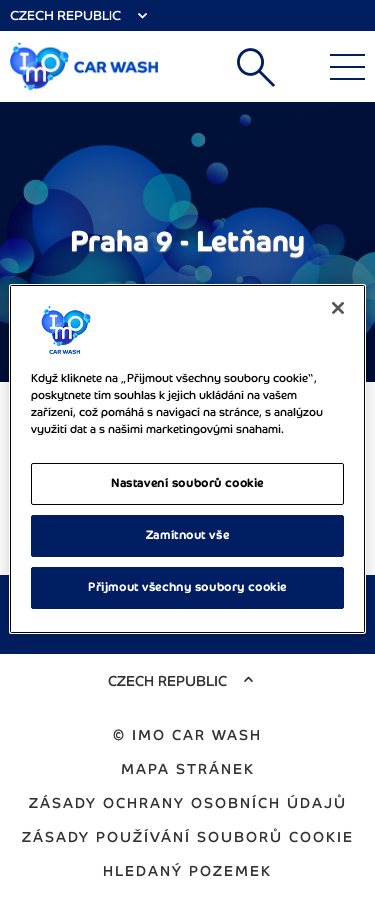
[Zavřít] (338, 308)
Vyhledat (256, 67)
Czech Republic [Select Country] (65, 15)
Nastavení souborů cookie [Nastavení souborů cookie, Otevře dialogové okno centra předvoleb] (187, 483)
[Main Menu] (347, 67)
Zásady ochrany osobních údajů (188, 803)
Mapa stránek (188, 769)
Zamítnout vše (187, 535)
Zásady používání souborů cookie (188, 837)
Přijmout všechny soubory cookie (187, 587)
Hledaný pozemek (187, 871)
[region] (187, 459)
